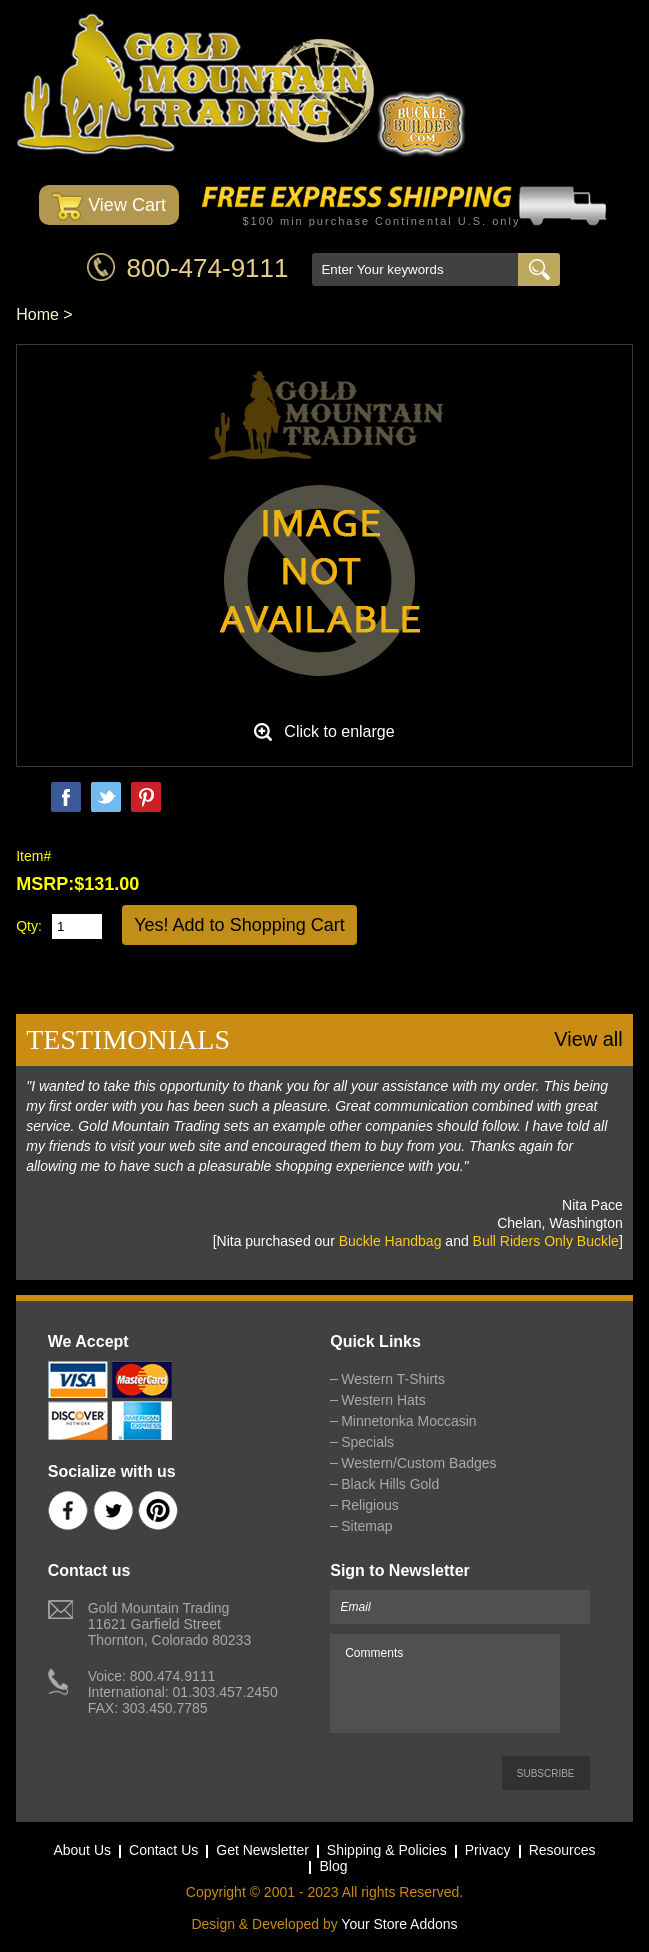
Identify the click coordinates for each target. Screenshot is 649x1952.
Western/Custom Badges (418, 1463)
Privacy (488, 1850)
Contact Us (163, 1850)
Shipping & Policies (387, 1850)
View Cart (108, 206)
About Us (82, 1850)
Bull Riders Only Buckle (546, 1241)
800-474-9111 (208, 268)
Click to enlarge (339, 731)
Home (37, 314)
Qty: (29, 926)
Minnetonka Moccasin (408, 1421)
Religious (370, 1505)
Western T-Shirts (393, 1379)
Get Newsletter (262, 1850)
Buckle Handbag (390, 1241)
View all (588, 1039)
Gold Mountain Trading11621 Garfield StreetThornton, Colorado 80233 (169, 1624)
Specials (367, 1442)
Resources (562, 1850)
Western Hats (383, 1400)
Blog (333, 1866)
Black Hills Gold (390, 1484)
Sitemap (366, 1526)
